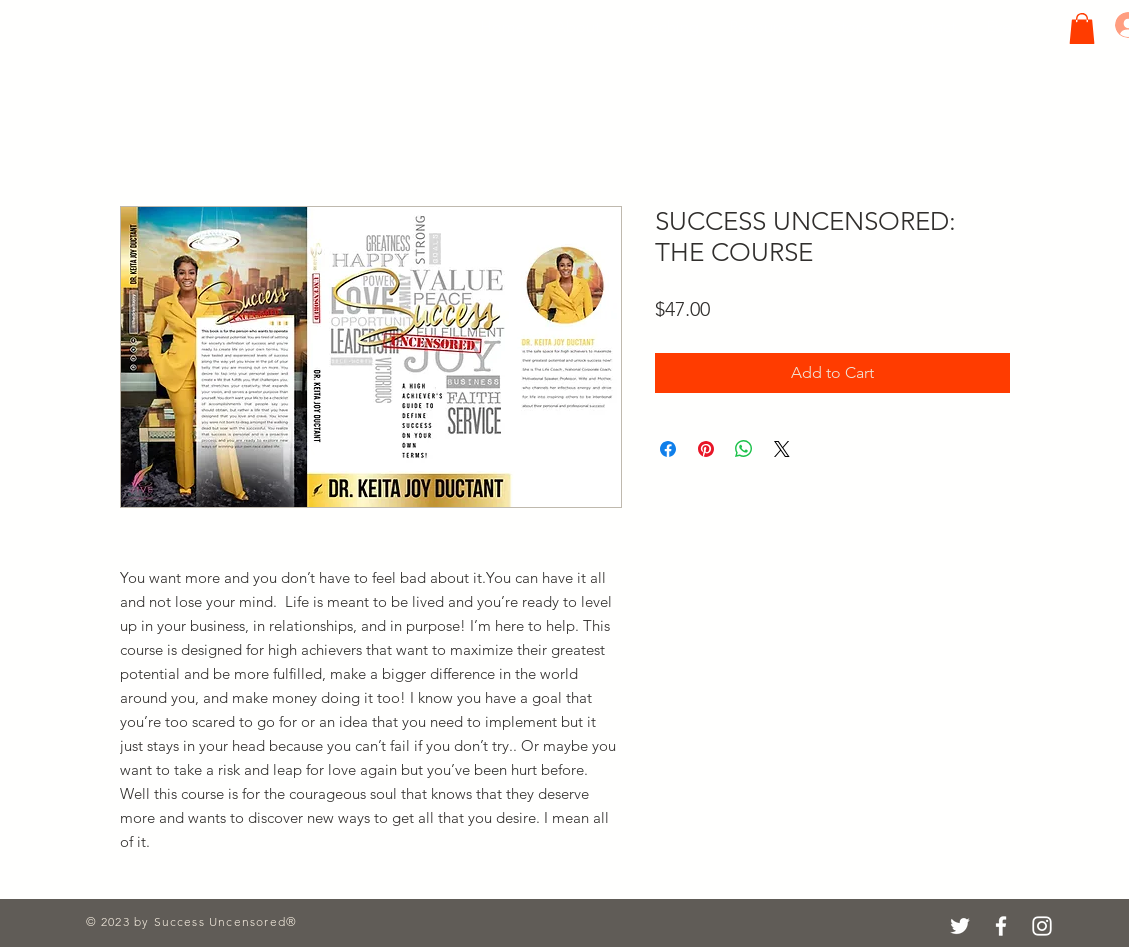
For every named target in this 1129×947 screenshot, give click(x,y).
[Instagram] (1042, 926)
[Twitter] (960, 926)
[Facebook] (1001, 926)
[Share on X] (782, 449)
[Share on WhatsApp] (744, 449)
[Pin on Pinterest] (706, 449)
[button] (1082, 28)
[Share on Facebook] (668, 449)
